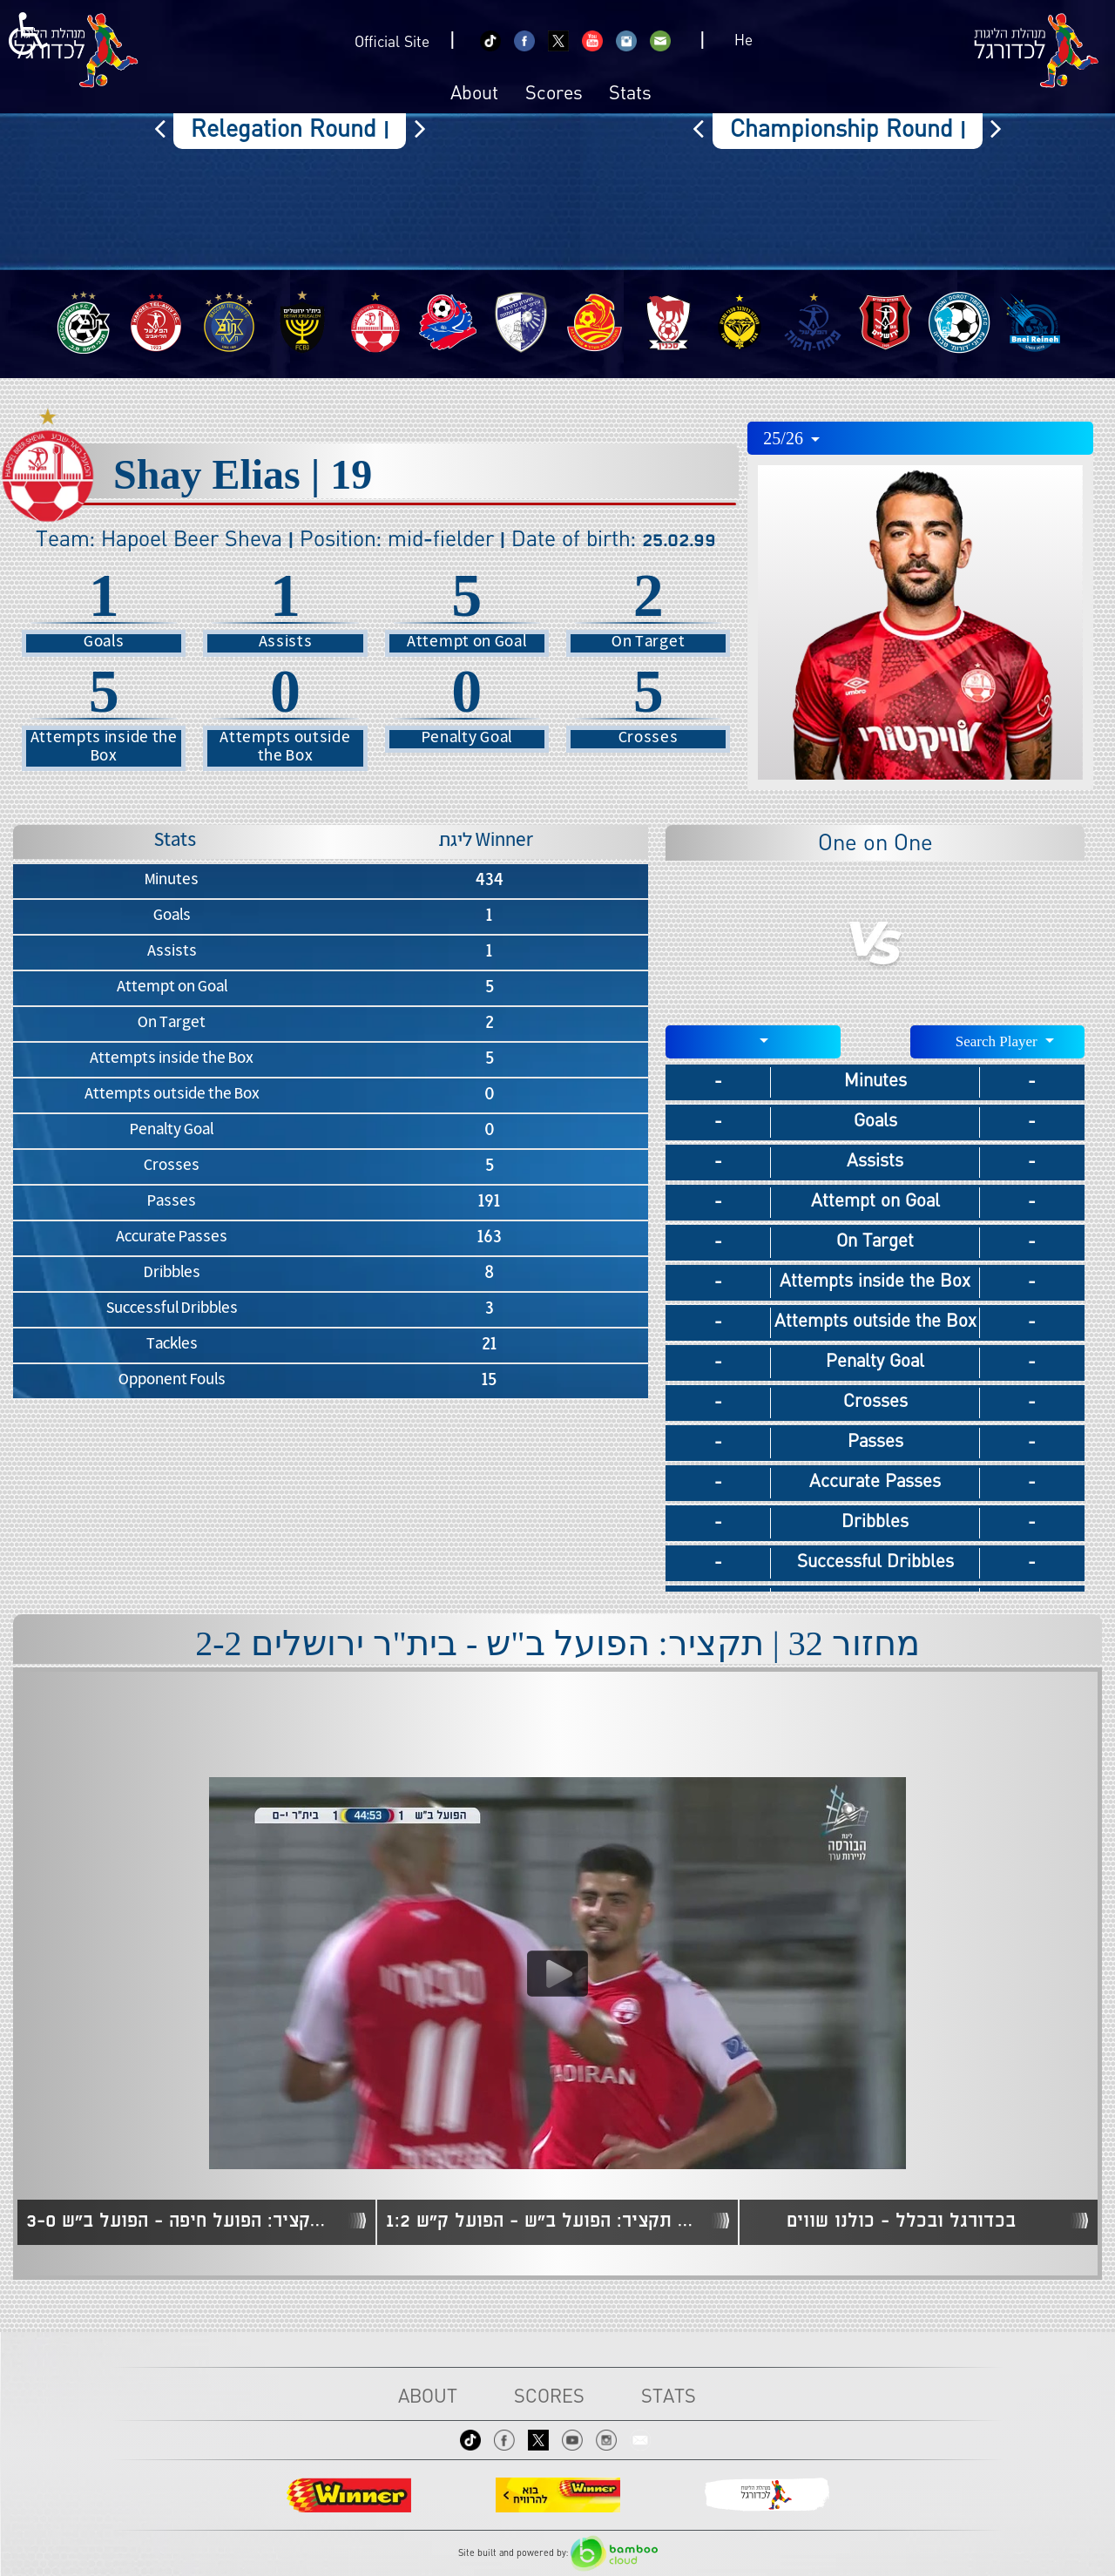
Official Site (392, 43)
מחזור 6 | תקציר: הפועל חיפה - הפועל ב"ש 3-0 (183, 2221)
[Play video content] (557, 1974)
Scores (554, 95)
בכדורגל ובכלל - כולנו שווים (901, 2221)
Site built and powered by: (558, 2553)
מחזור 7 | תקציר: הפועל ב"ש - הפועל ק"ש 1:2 (544, 2221)
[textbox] (752, 1040)
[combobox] (920, 438)
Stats (630, 95)
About (474, 95)
